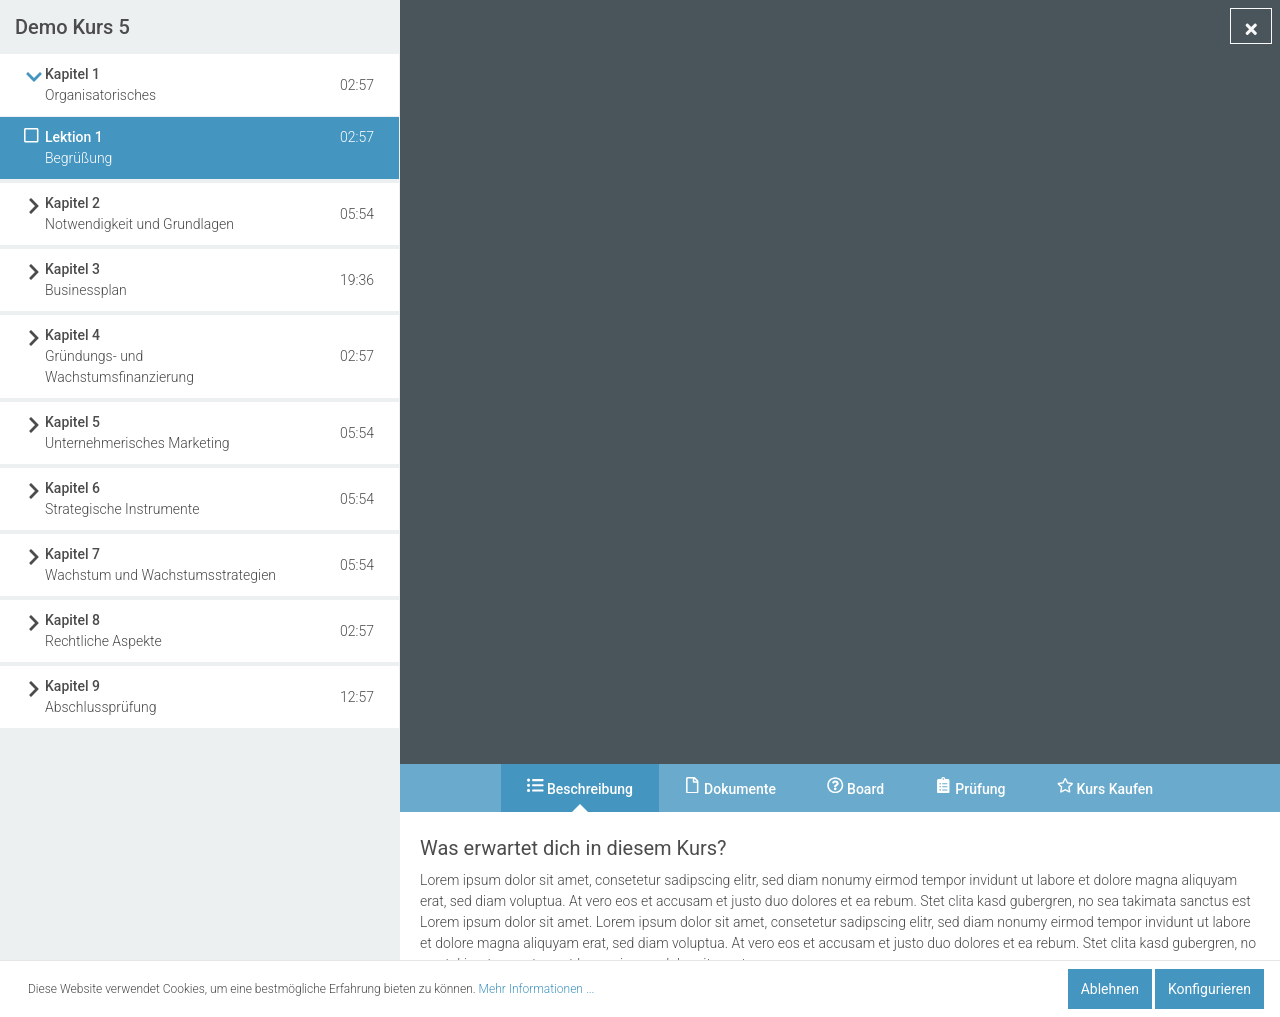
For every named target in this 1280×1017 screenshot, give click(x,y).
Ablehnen (1110, 989)
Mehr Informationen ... (537, 989)
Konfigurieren (1209, 989)
